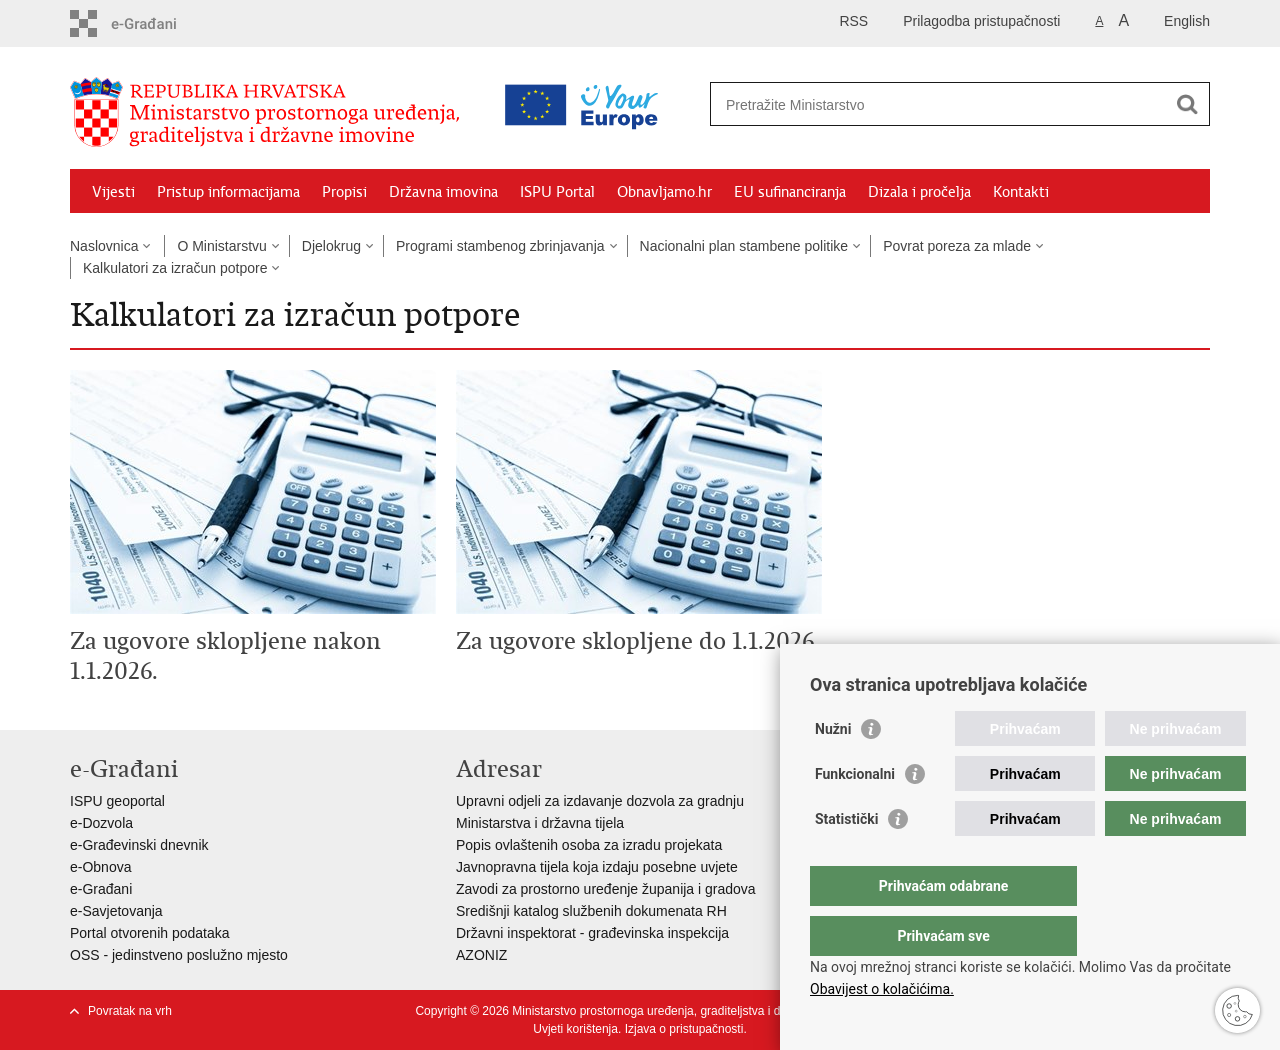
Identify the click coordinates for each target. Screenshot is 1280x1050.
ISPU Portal (557, 192)
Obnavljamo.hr (664, 192)
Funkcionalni (855, 814)
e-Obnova (100, 867)
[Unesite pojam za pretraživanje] (873, 104)
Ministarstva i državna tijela (540, 823)
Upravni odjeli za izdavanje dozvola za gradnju (600, 801)
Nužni (833, 769)
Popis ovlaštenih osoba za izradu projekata (589, 845)
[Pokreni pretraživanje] (1187, 104)
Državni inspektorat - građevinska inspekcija (592, 933)
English (1187, 21)
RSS (853, 21)
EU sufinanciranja (790, 192)
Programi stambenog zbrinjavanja (500, 246)
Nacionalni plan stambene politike (744, 246)
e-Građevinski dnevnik (139, 845)
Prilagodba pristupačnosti (981, 21)
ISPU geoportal (117, 801)
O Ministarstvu (221, 246)
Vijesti (113, 192)
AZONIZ (481, 955)
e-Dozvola (101, 823)
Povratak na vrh (130, 1011)
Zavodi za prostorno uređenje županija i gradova (606, 889)
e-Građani (101, 889)
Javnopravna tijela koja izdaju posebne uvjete (597, 867)
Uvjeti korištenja (575, 1029)
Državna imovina (443, 192)
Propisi (344, 192)
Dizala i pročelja (919, 192)
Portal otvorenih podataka (150, 933)
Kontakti (1021, 192)
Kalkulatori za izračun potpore (175, 268)
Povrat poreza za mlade (957, 246)
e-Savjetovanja (116, 911)
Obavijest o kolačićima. (882, 989)
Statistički (846, 859)
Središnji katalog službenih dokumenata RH (591, 911)
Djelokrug (331, 246)
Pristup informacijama (228, 192)
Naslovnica (104, 246)
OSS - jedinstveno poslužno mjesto (179, 955)
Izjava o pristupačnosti (684, 1029)
